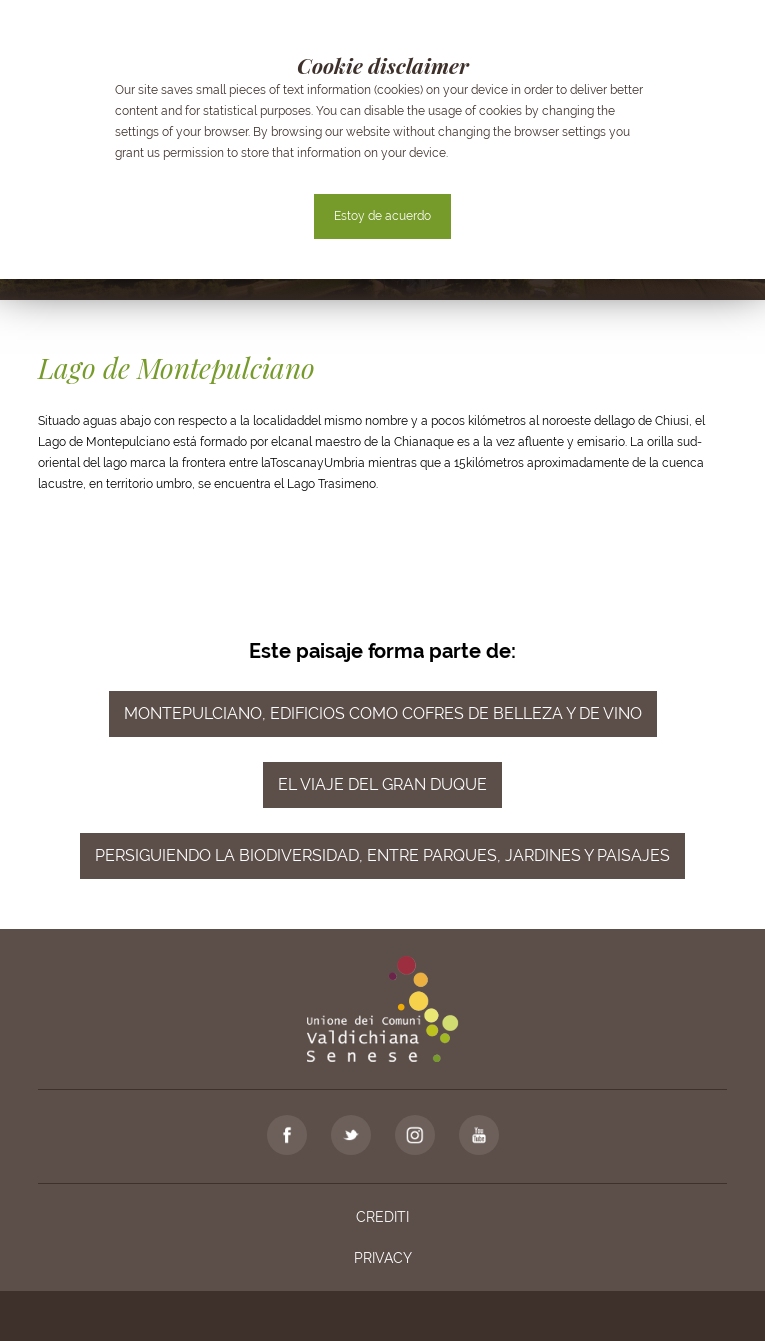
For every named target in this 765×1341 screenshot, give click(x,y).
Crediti (382, 1217)
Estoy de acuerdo (382, 216)
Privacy (383, 1258)
